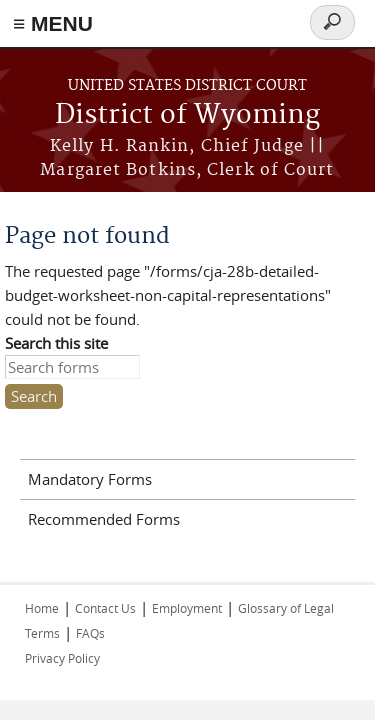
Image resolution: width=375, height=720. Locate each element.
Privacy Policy (62, 658)
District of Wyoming (187, 115)
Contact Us (105, 608)
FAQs (90, 633)
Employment (187, 608)
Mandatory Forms (90, 479)
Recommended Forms (104, 519)
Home (42, 608)
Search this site (56, 343)
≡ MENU (53, 23)
